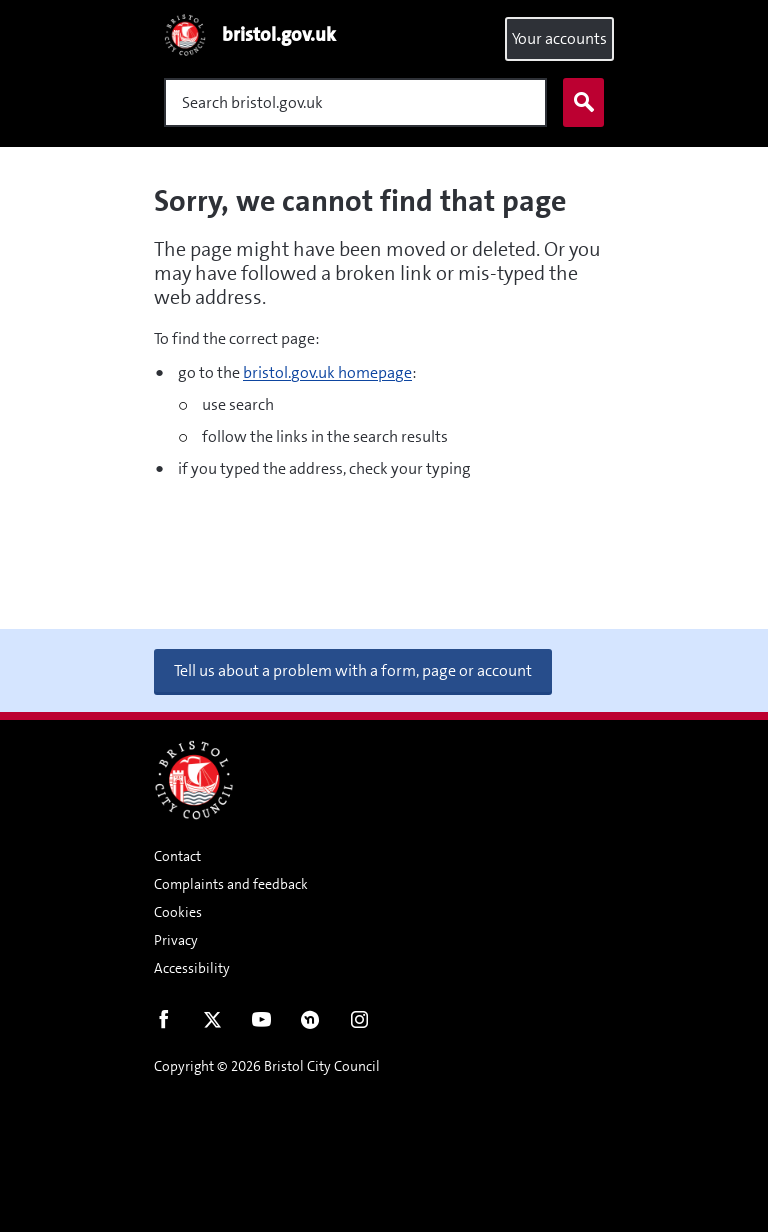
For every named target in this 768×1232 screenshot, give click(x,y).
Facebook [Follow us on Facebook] (163, 1024)
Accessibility (192, 968)
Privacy (176, 940)
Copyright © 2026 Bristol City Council (267, 1066)
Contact (177, 856)
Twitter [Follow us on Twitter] (212, 1024)
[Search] (355, 102)
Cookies (178, 912)
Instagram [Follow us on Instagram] (359, 1024)
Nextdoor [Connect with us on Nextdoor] (310, 1024)
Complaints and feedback (231, 884)
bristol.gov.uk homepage (327, 372)
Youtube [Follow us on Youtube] (261, 1024)
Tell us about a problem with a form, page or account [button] (353, 670)
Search (579, 103)
